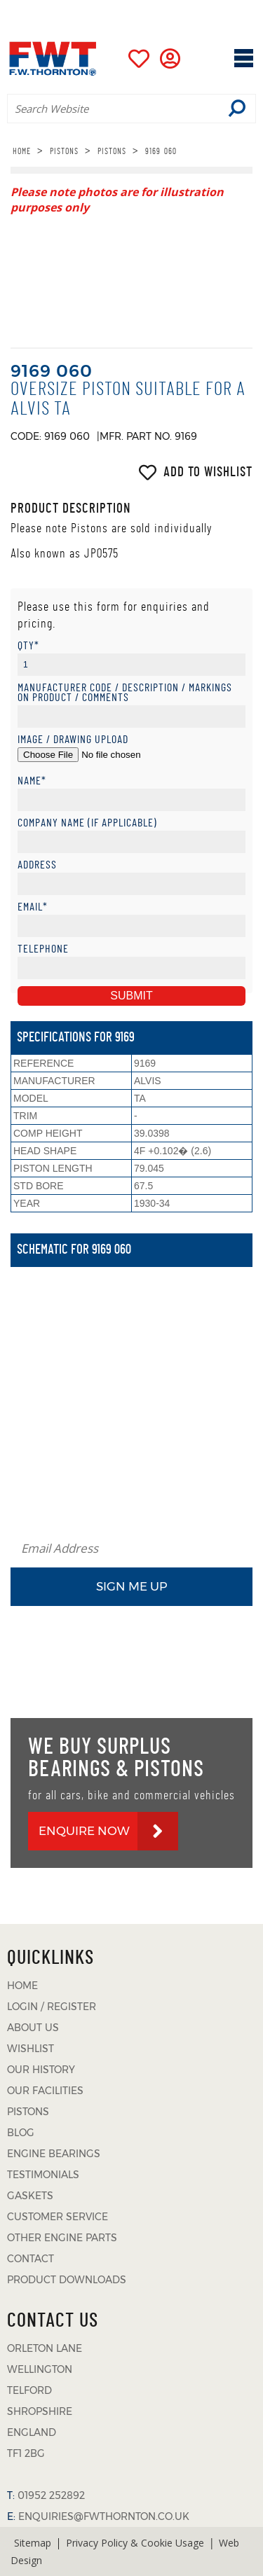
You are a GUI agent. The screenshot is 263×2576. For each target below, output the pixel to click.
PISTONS (64, 151)
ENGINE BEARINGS (53, 2153)
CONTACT (30, 2258)
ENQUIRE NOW (84, 1831)
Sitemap (32, 2542)
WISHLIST (30, 2048)
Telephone (43, 949)
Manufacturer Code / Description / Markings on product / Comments (125, 693)
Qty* (28, 646)
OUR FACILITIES (45, 2090)
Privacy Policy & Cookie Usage (135, 2542)
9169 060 (161, 151)
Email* (33, 907)
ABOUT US (33, 2027)
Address (37, 865)
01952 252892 (157, 10)
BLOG (20, 2132)
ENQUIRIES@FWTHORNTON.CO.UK (103, 2516)
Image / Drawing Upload (73, 740)
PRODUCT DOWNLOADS (66, 2279)
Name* (32, 781)
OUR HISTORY (41, 2069)
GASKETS (30, 2195)
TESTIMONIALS (43, 2174)
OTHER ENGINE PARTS (62, 2237)
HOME (22, 151)
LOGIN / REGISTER (51, 2006)
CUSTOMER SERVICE (57, 2216)
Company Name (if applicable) (87, 823)
